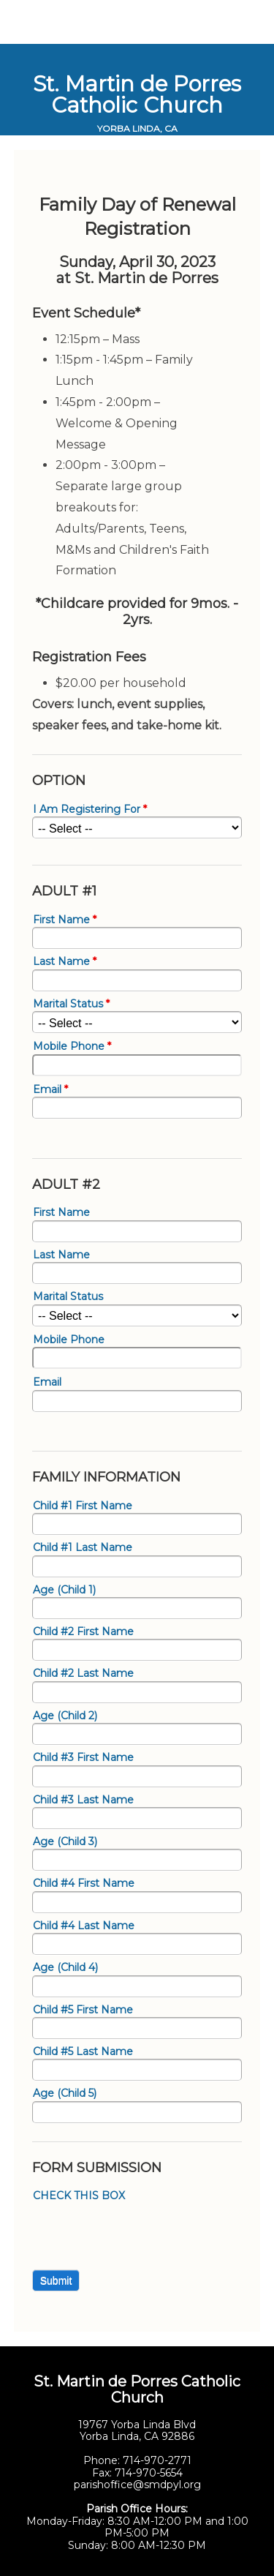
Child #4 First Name (83, 1883)
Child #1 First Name (82, 1506)
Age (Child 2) (65, 1716)
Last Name (64, 961)
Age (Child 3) (65, 1841)
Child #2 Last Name (83, 1673)
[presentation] (143, 2232)
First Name (64, 920)
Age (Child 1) (64, 1590)
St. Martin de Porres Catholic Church (137, 94)
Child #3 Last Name (83, 1800)
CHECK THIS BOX (79, 2195)
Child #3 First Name (83, 1757)
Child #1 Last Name (82, 1547)
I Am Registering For (90, 809)
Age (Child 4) (65, 1967)
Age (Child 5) (64, 2093)
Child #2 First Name (83, 1631)
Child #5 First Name (83, 2010)
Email (50, 1089)
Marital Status (71, 1004)
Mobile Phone (72, 1046)
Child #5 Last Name (83, 2051)
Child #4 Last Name (83, 1925)
